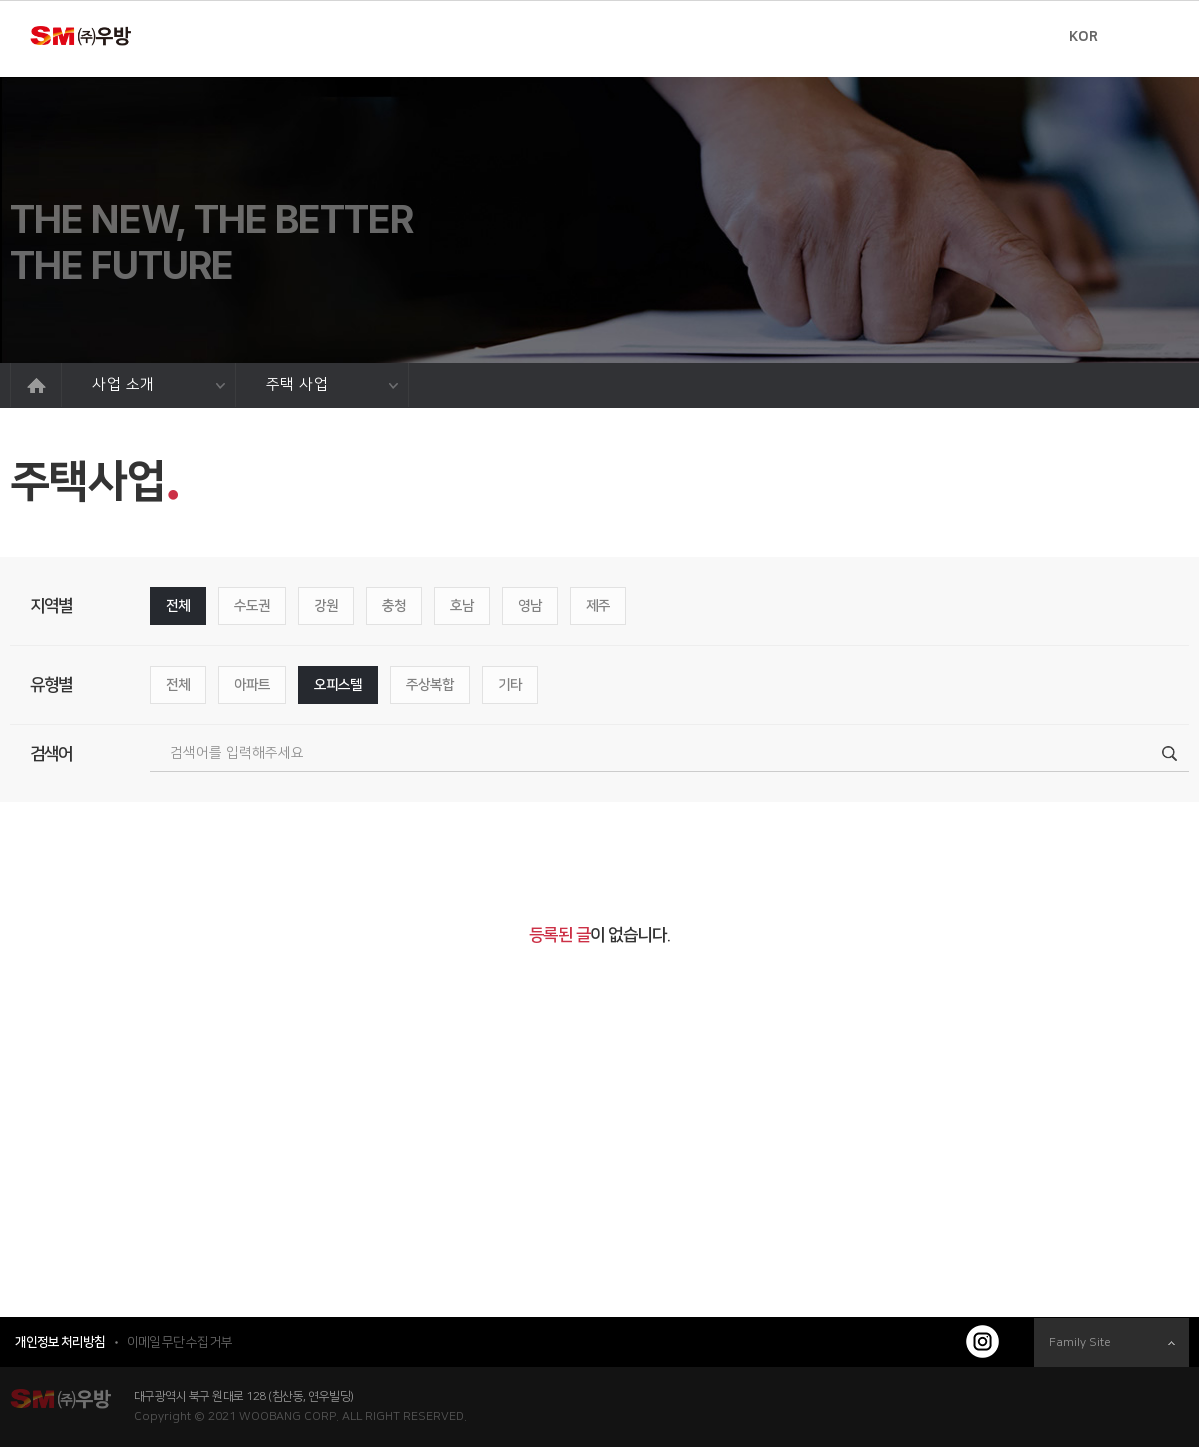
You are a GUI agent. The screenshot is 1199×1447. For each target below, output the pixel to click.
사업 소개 (158, 384)
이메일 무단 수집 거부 (179, 1342)
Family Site (1112, 1342)
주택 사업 (332, 384)
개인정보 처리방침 (60, 1342)
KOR (1083, 37)
